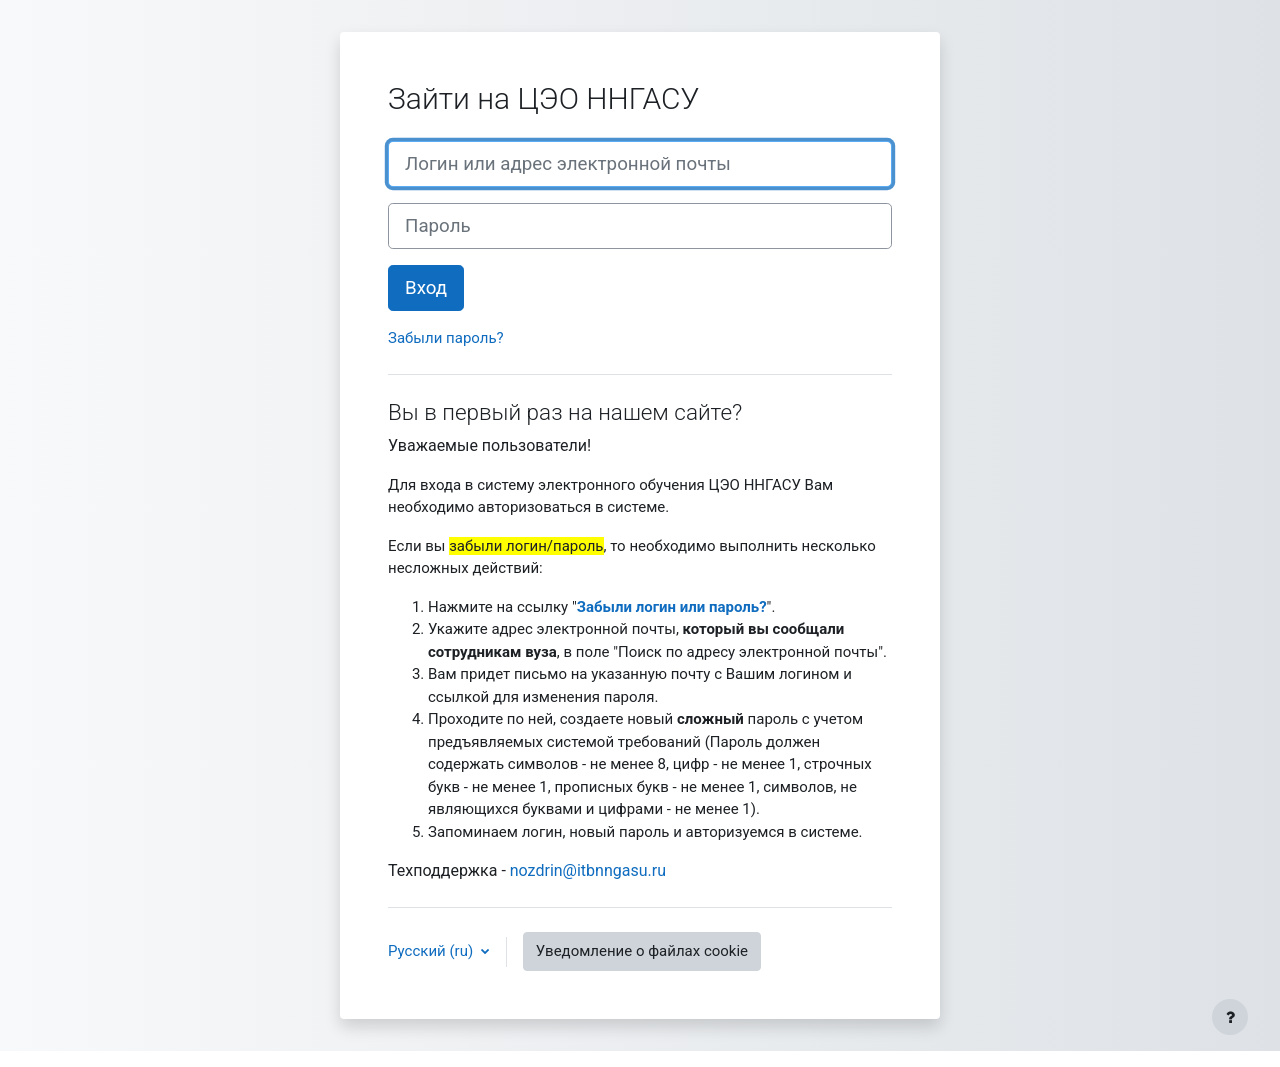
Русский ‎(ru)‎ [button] (432, 951)
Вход (426, 288)
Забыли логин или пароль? (672, 607)
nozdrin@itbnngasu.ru (588, 870)
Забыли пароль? (446, 338)
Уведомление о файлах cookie (642, 951)
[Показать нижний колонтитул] (1230, 1017)
